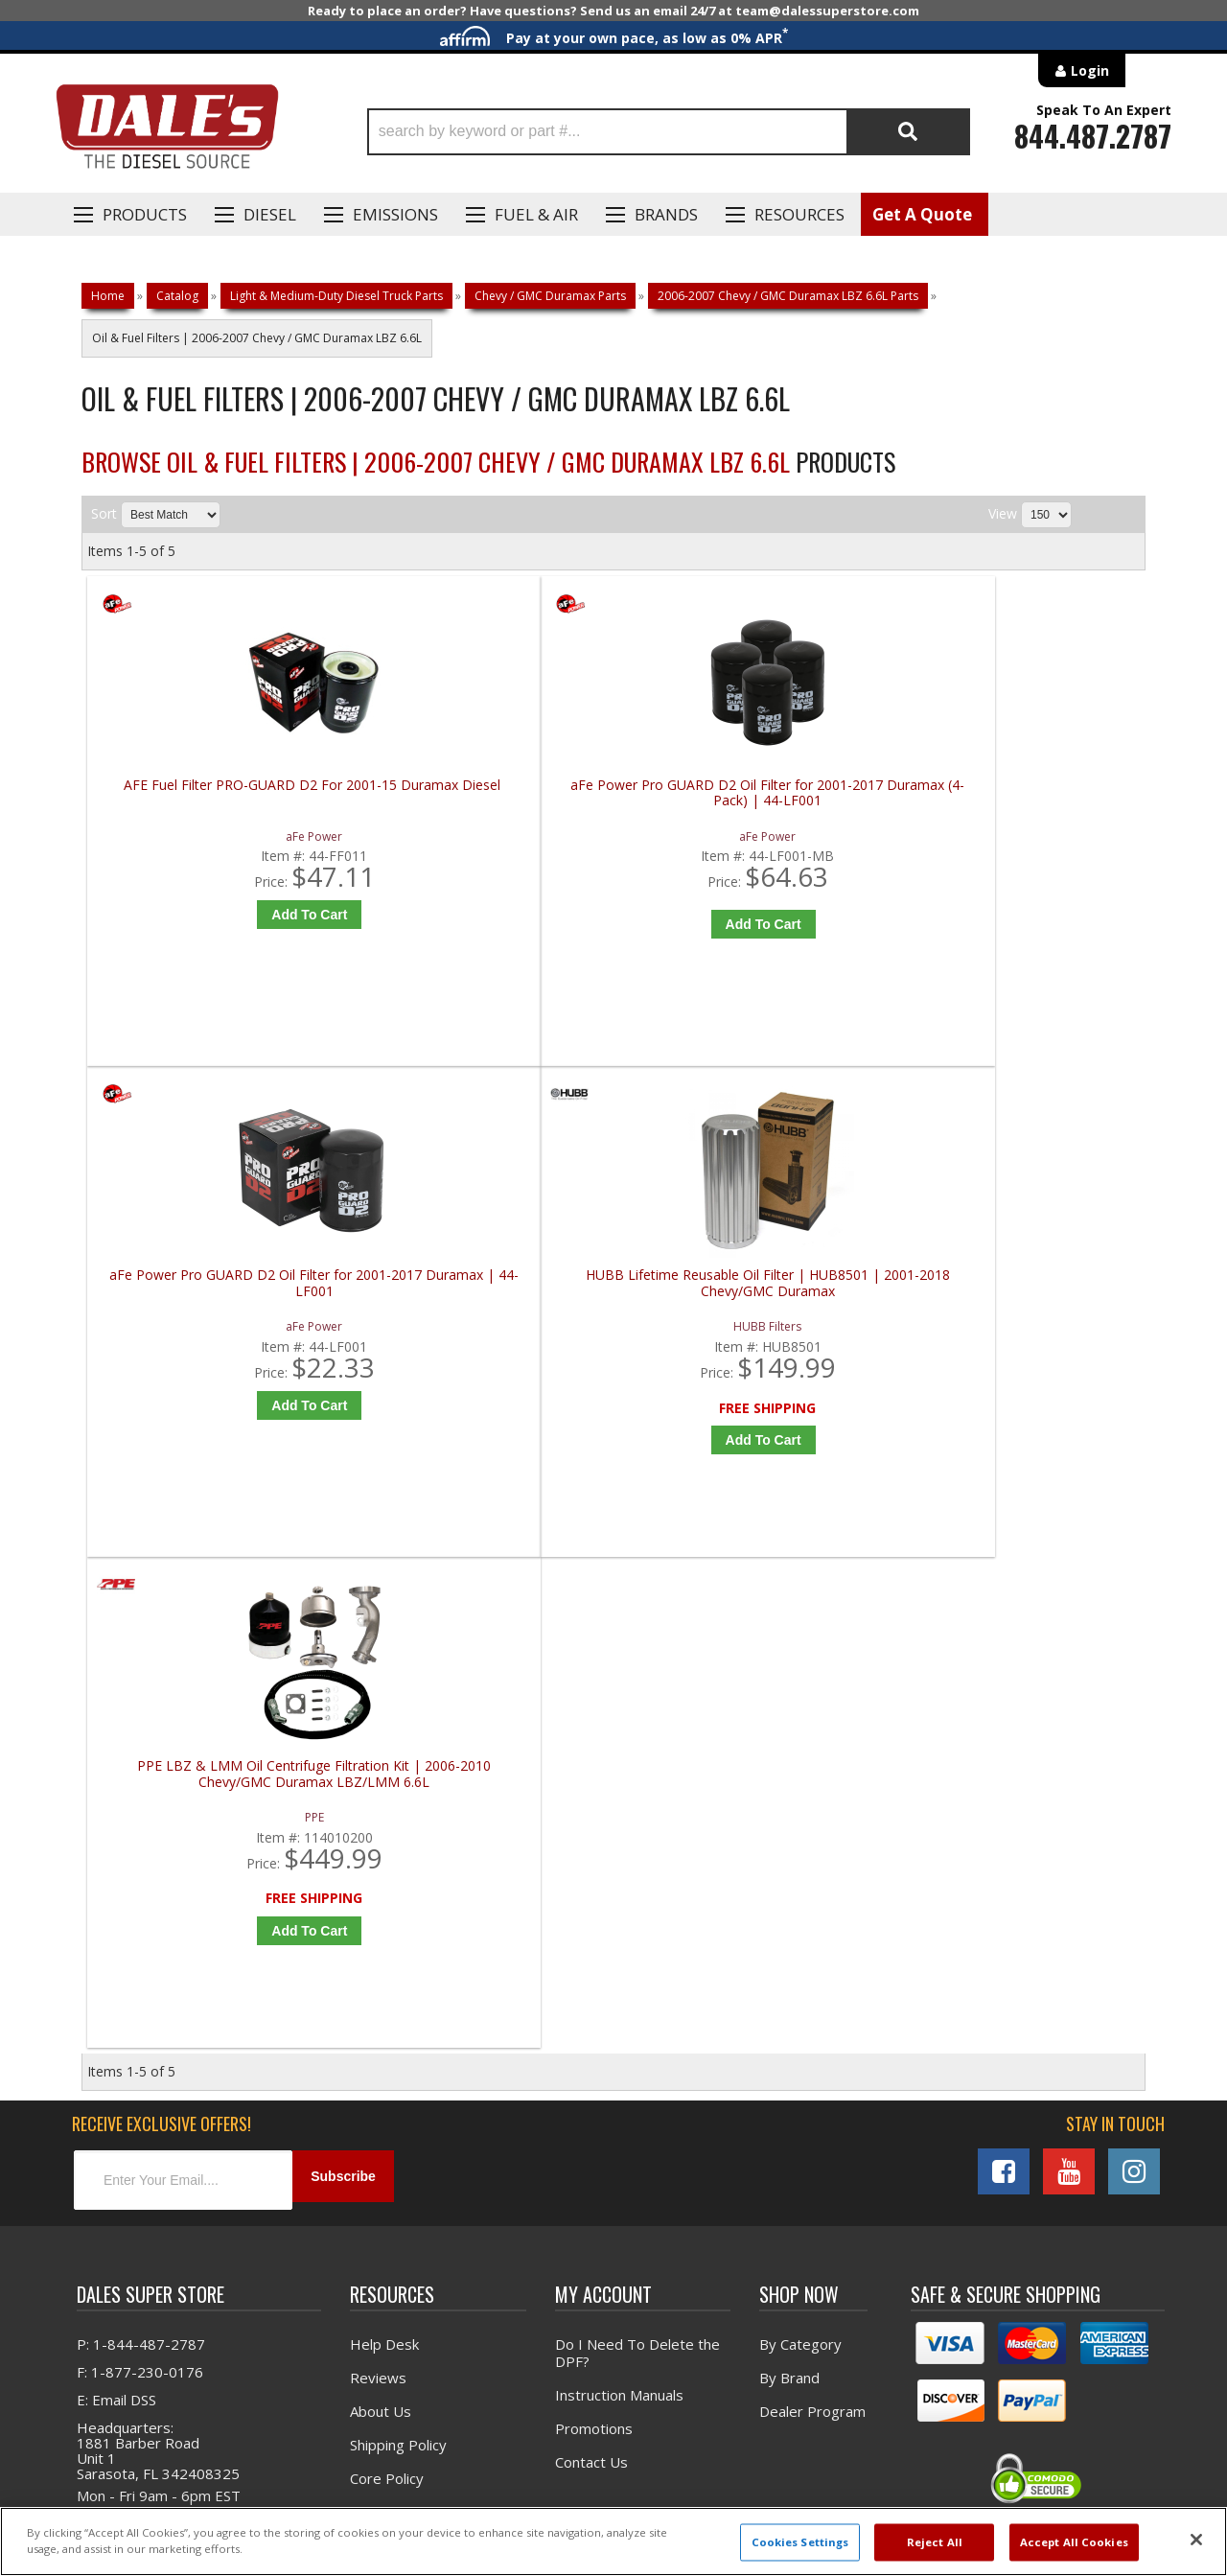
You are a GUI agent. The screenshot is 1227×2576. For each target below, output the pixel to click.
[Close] (1196, 2539)
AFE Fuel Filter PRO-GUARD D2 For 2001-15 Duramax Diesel (220, 793)
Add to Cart (225, 914)
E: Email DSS (116, 1954)
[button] (668, 131)
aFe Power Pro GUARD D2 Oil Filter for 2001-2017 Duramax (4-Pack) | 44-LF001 (486, 800)
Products (145, 214)
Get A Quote (922, 214)
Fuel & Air (536, 214)
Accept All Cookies (1074, 2542)
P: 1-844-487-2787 (141, 1899)
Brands (666, 214)
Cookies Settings (800, 2542)
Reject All (934, 2542)
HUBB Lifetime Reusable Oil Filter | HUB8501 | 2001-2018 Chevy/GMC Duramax (1018, 800)
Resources (799, 214)
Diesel (269, 214)
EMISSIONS (395, 214)
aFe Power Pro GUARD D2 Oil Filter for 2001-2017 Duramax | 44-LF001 (752, 793)
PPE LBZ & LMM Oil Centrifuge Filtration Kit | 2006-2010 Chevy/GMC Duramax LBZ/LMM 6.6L (220, 1318)
